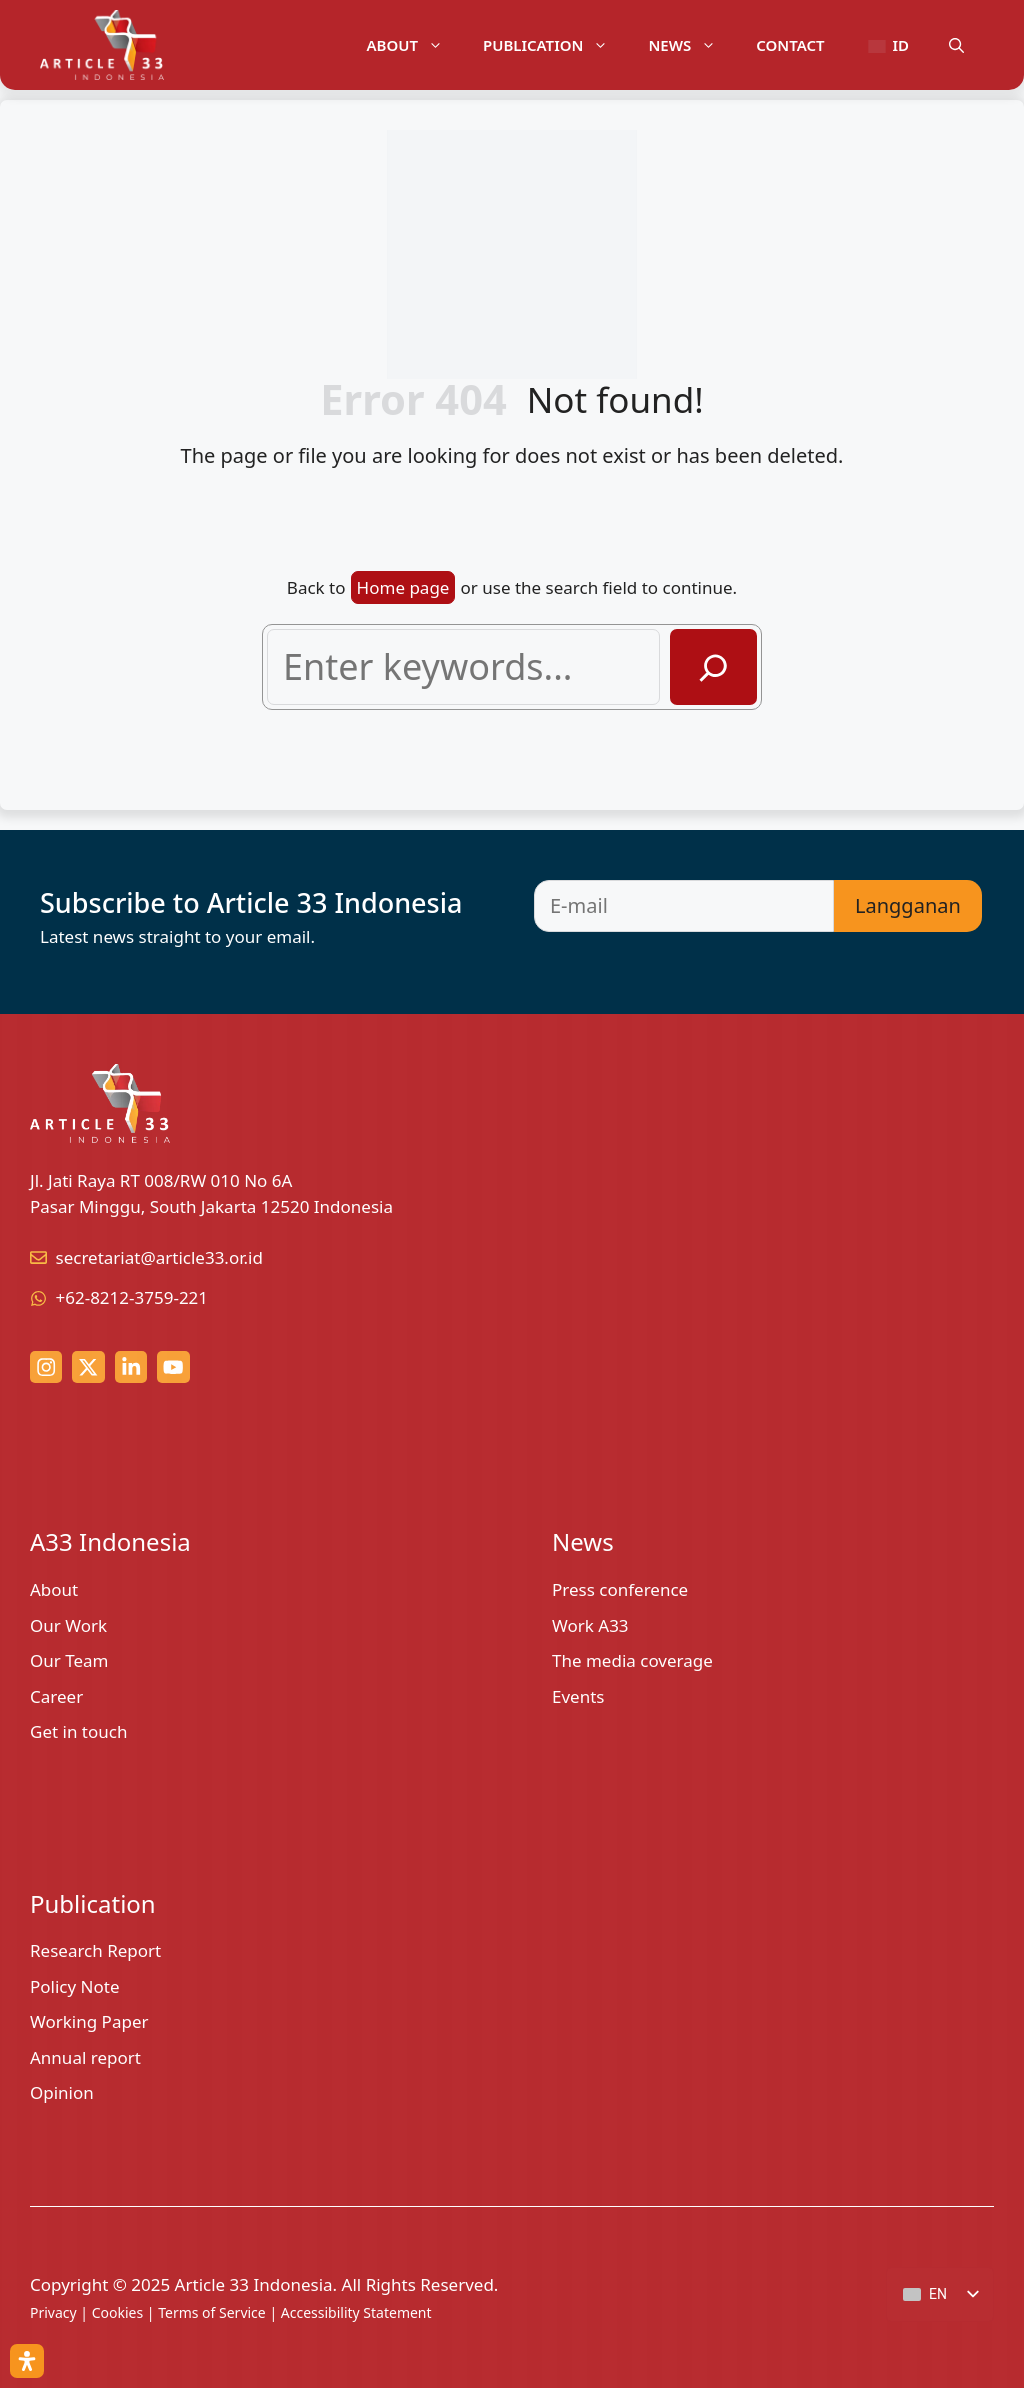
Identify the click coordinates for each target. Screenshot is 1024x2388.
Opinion (62, 2092)
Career (56, 1696)
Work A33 (590, 1625)
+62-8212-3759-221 (132, 1297)
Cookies (117, 2312)
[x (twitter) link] (88, 1367)
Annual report (85, 2057)
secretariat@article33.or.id (159, 1257)
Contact (790, 45)
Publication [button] (555, 45)
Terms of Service (212, 2312)
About (54, 1589)
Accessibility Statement (356, 2312)
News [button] (692, 45)
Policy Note (75, 1986)
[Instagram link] (46, 1367)
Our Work (68, 1625)
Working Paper (89, 2021)
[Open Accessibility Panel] (27, 2361)
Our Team (69, 1660)
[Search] (713, 667)
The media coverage (632, 1660)
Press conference (620, 1589)
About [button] (414, 45)
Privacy (53, 2312)
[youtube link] (173, 1367)
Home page (403, 587)
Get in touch (78, 1731)
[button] (956, 45)
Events (578, 1696)
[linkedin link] (131, 1367)
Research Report (95, 1950)
